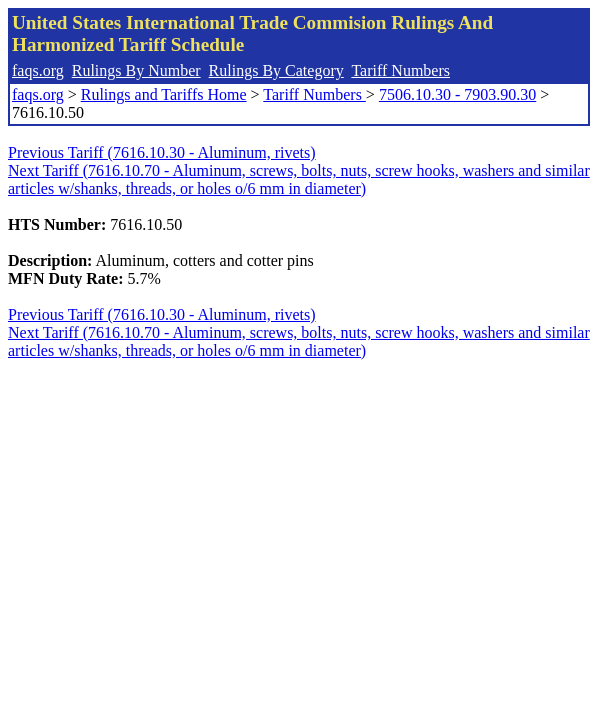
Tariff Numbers (400, 70)
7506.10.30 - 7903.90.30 (457, 94)
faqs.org (38, 70)
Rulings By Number (136, 70)
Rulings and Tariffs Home (164, 94)
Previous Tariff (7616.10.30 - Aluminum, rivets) (162, 152)
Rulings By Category (276, 70)
